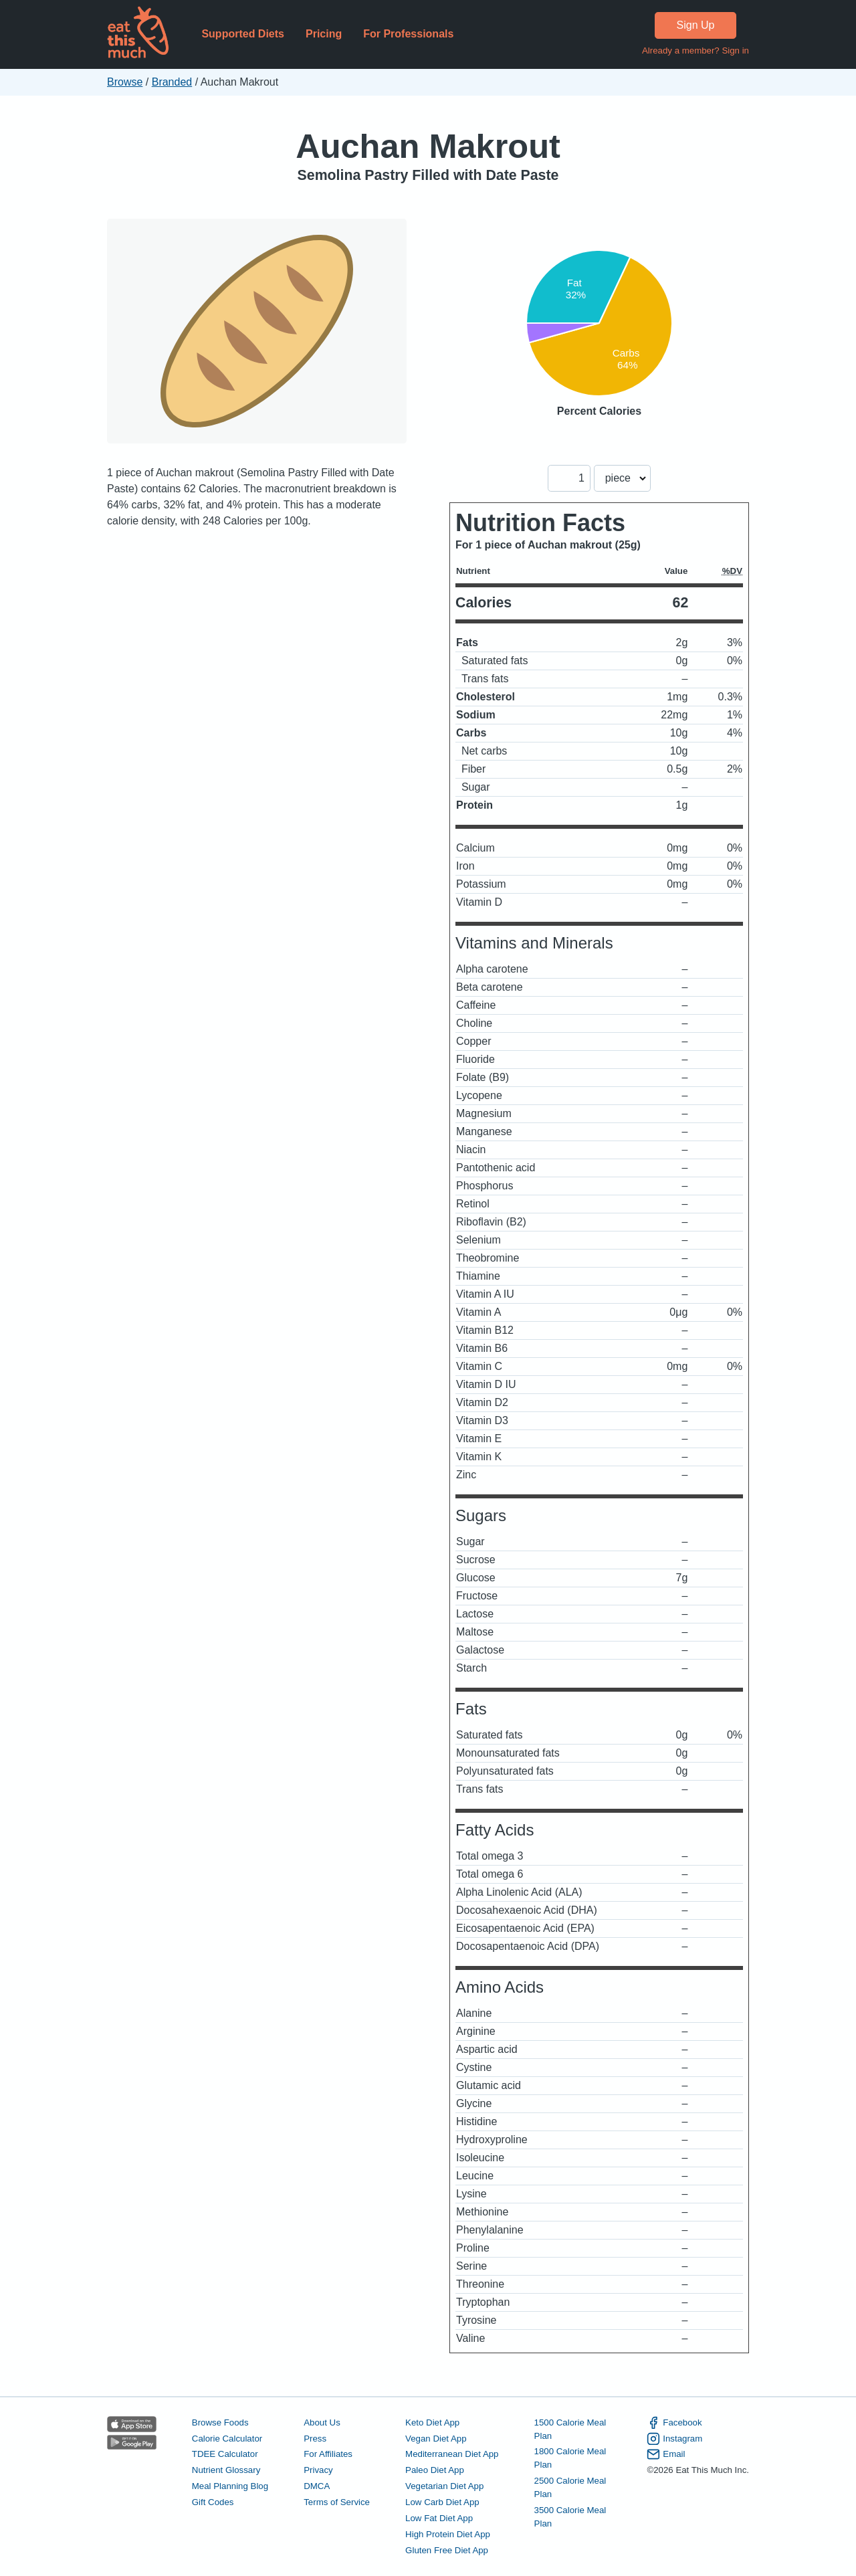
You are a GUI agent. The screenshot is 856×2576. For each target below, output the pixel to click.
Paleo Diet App (434, 2470)
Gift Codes (213, 2502)
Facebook (674, 2423)
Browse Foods (220, 2422)
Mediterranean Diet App (451, 2454)
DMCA (317, 2486)
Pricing (324, 33)
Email (666, 2454)
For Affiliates (328, 2454)
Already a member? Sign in (695, 50)
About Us (322, 2422)
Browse (124, 82)
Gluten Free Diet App (446, 2550)
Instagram (674, 2439)
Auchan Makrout (428, 146)
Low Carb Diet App (442, 2502)
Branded (172, 82)
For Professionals (408, 33)
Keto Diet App (432, 2422)
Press (315, 2439)
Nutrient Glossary (226, 2470)
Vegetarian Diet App (444, 2486)
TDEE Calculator (225, 2454)
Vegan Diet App (435, 2439)
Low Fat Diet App (439, 2518)
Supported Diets (242, 33)
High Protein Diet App (447, 2534)
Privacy (318, 2470)
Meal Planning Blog (230, 2486)
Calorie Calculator (227, 2439)
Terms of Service (337, 2502)
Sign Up (696, 25)
